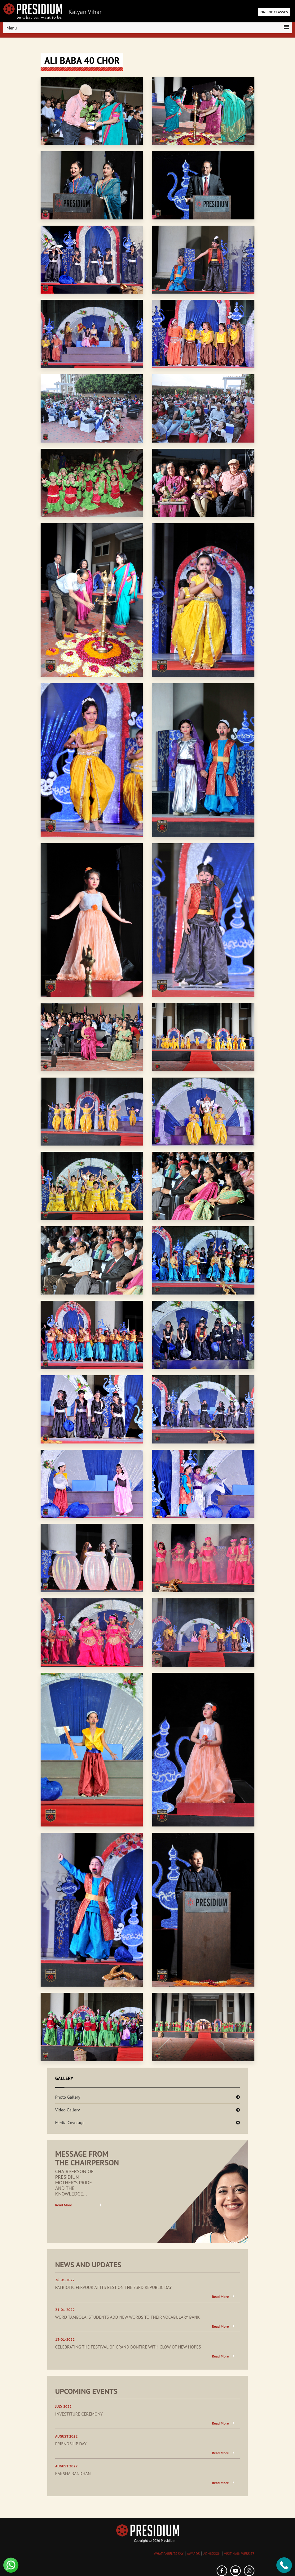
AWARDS (193, 2553)
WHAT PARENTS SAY (168, 2553)
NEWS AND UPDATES (88, 2264)
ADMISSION (211, 2553)
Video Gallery (67, 2110)
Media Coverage (70, 2122)
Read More (63, 2205)
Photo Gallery (67, 2097)
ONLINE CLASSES (274, 12)
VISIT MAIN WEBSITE (239, 2553)
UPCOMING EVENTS (86, 2391)
